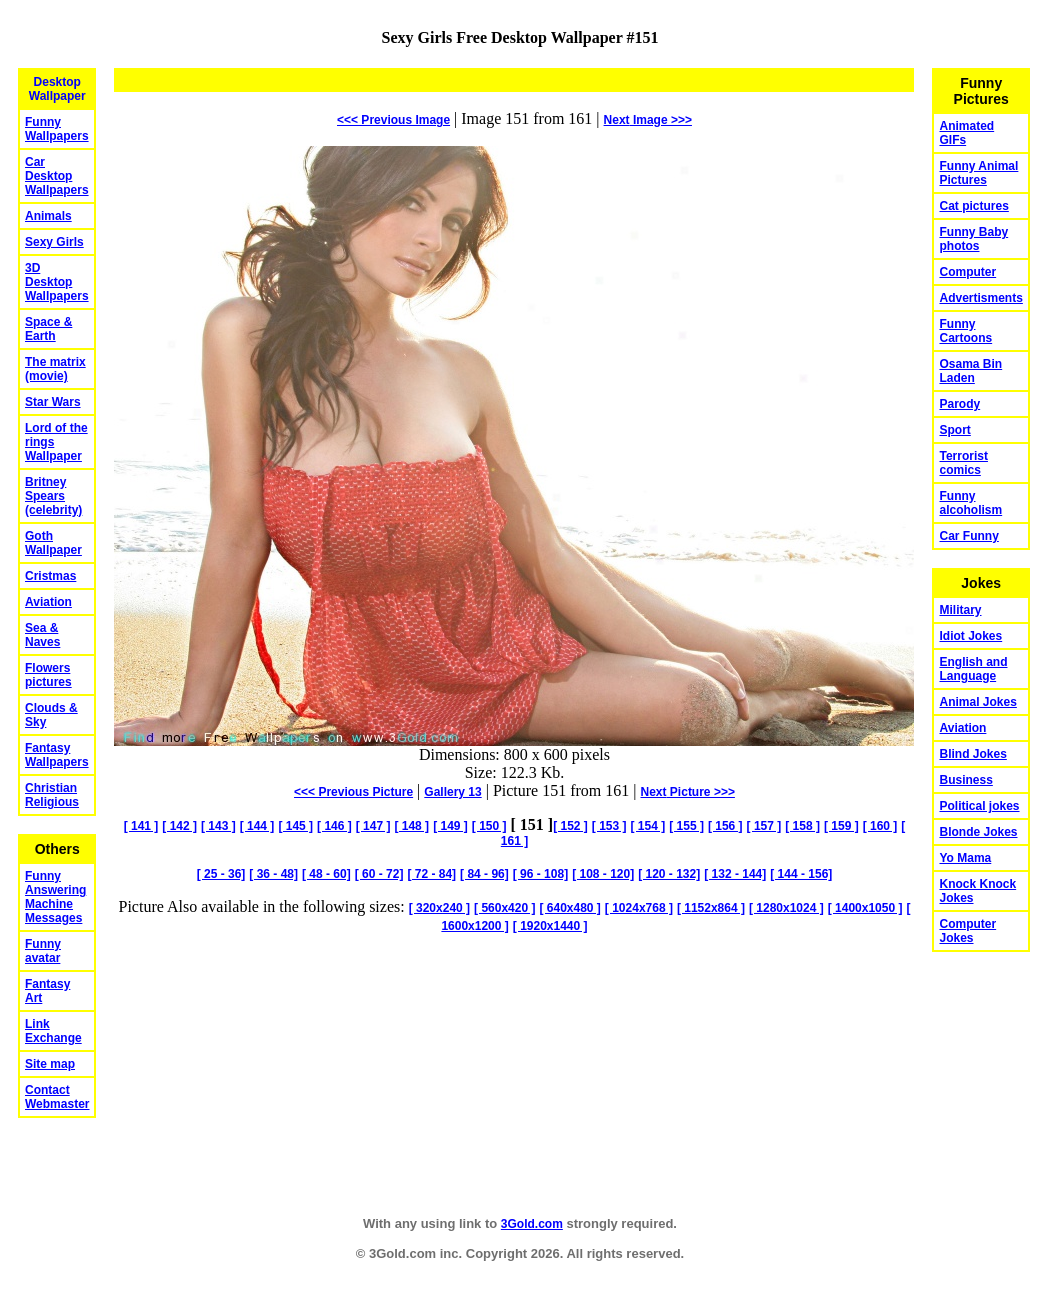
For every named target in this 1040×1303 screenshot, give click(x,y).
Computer (967, 272)
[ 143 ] (218, 826)
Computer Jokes (967, 931)
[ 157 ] (764, 826)
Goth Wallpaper (53, 543)
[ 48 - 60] (326, 874)
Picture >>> (688, 792)
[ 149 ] (450, 826)
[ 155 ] (686, 826)
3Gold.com (532, 1224)
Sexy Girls (54, 242)
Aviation (48, 602)
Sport (954, 430)
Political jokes (979, 806)
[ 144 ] (257, 826)
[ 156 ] (725, 826)
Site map (50, 1064)
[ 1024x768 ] (639, 908)
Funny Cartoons (965, 331)
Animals (48, 216)
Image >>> (648, 120)
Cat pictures (973, 206)
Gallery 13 (452, 792)
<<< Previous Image (393, 120)
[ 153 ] (609, 826)
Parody (959, 404)
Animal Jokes (977, 702)
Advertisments (980, 298)
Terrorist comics (963, 463)
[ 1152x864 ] (711, 908)
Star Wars (53, 402)
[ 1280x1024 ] (786, 908)
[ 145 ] (295, 826)
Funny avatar (43, 951)
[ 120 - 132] (669, 874)
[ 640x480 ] (569, 908)
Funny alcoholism (970, 503)
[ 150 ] (489, 826)
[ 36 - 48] (273, 874)
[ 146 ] (334, 826)
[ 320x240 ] (439, 908)
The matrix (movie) (55, 369)
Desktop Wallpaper (57, 89)
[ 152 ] (570, 826)
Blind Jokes (972, 754)
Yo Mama (965, 858)
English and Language (973, 669)
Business (965, 780)
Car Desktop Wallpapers (57, 176)
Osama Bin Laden (970, 371)
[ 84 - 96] (484, 874)
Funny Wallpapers (57, 129)
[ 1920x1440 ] (550, 926)
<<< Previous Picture (353, 792)
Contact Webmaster (57, 1097)
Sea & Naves (42, 635)
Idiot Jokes (970, 636)
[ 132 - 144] (735, 874)
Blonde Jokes (978, 832)
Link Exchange (53, 1031)
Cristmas (50, 576)
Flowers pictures (48, 675)
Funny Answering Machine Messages (55, 897)
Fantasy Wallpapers (57, 755)
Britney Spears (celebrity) (53, 496)
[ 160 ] (880, 826)
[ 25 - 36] (221, 874)
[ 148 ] (411, 826)
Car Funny (968, 536)
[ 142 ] (179, 826)
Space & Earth (48, 329)
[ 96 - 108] (540, 874)
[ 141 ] (141, 826)
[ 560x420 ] (504, 908)
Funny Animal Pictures (978, 173)
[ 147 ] (373, 826)
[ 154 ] (648, 826)
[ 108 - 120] (603, 874)
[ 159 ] (841, 826)
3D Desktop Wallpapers (57, 282)
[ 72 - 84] (431, 874)
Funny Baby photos (973, 239)
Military (960, 610)
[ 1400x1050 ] (865, 908)
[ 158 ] (802, 826)
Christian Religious (52, 795)
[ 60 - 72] (379, 874)
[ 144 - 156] (801, 874)
